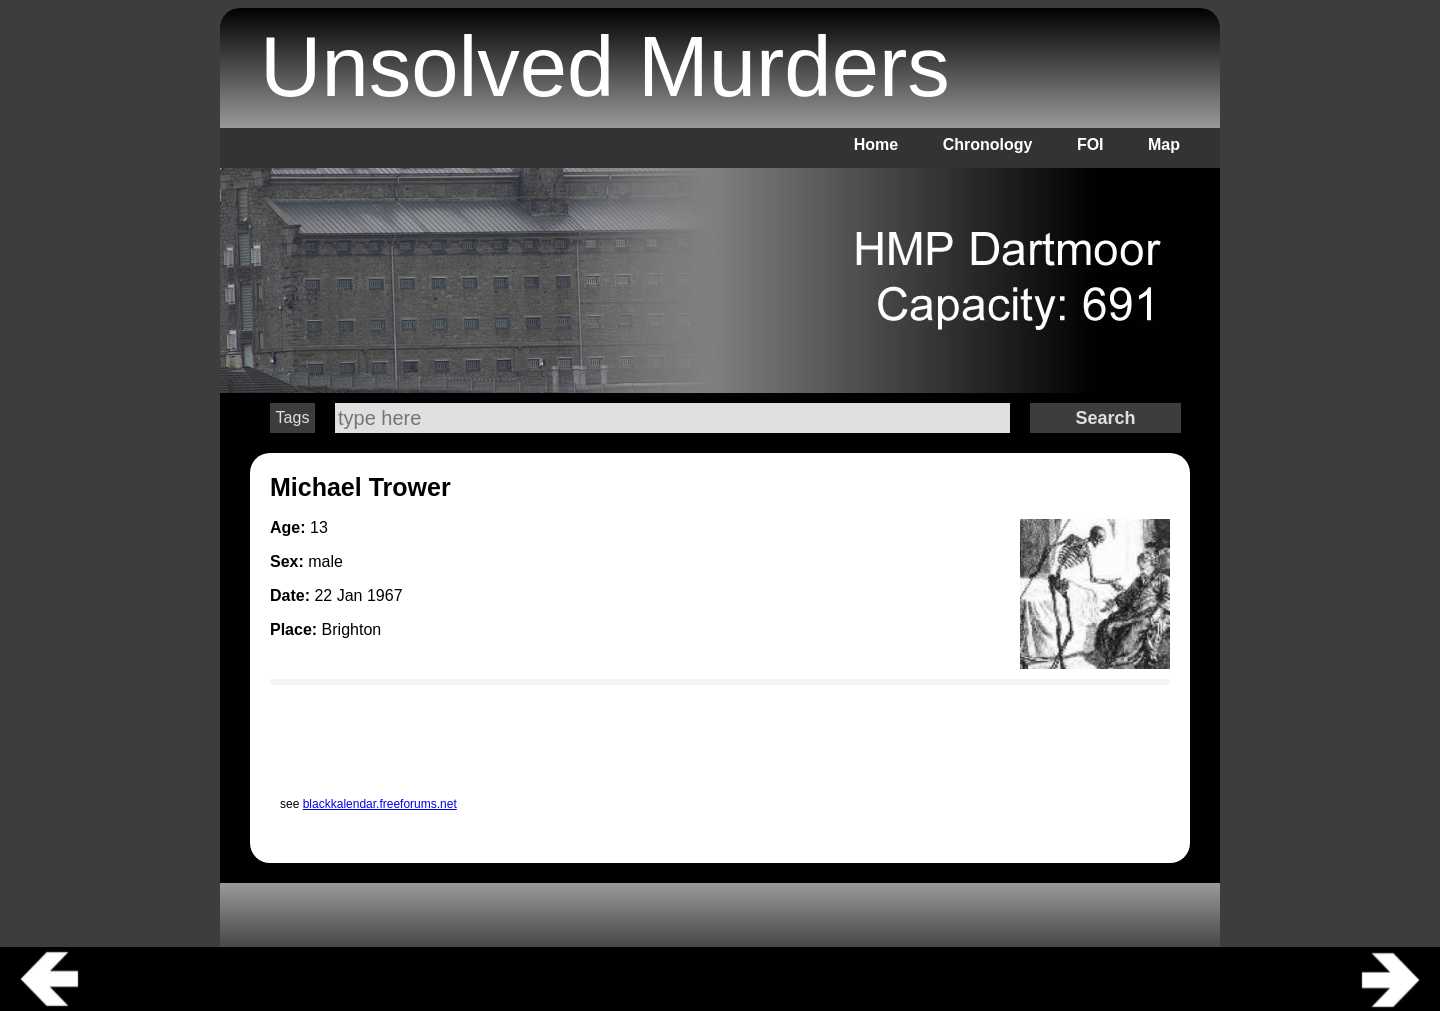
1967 (385, 595)
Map (1164, 144)
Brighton (352, 629)
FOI (1090, 144)
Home (876, 144)
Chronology (988, 144)
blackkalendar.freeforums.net (380, 804)
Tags (293, 417)
